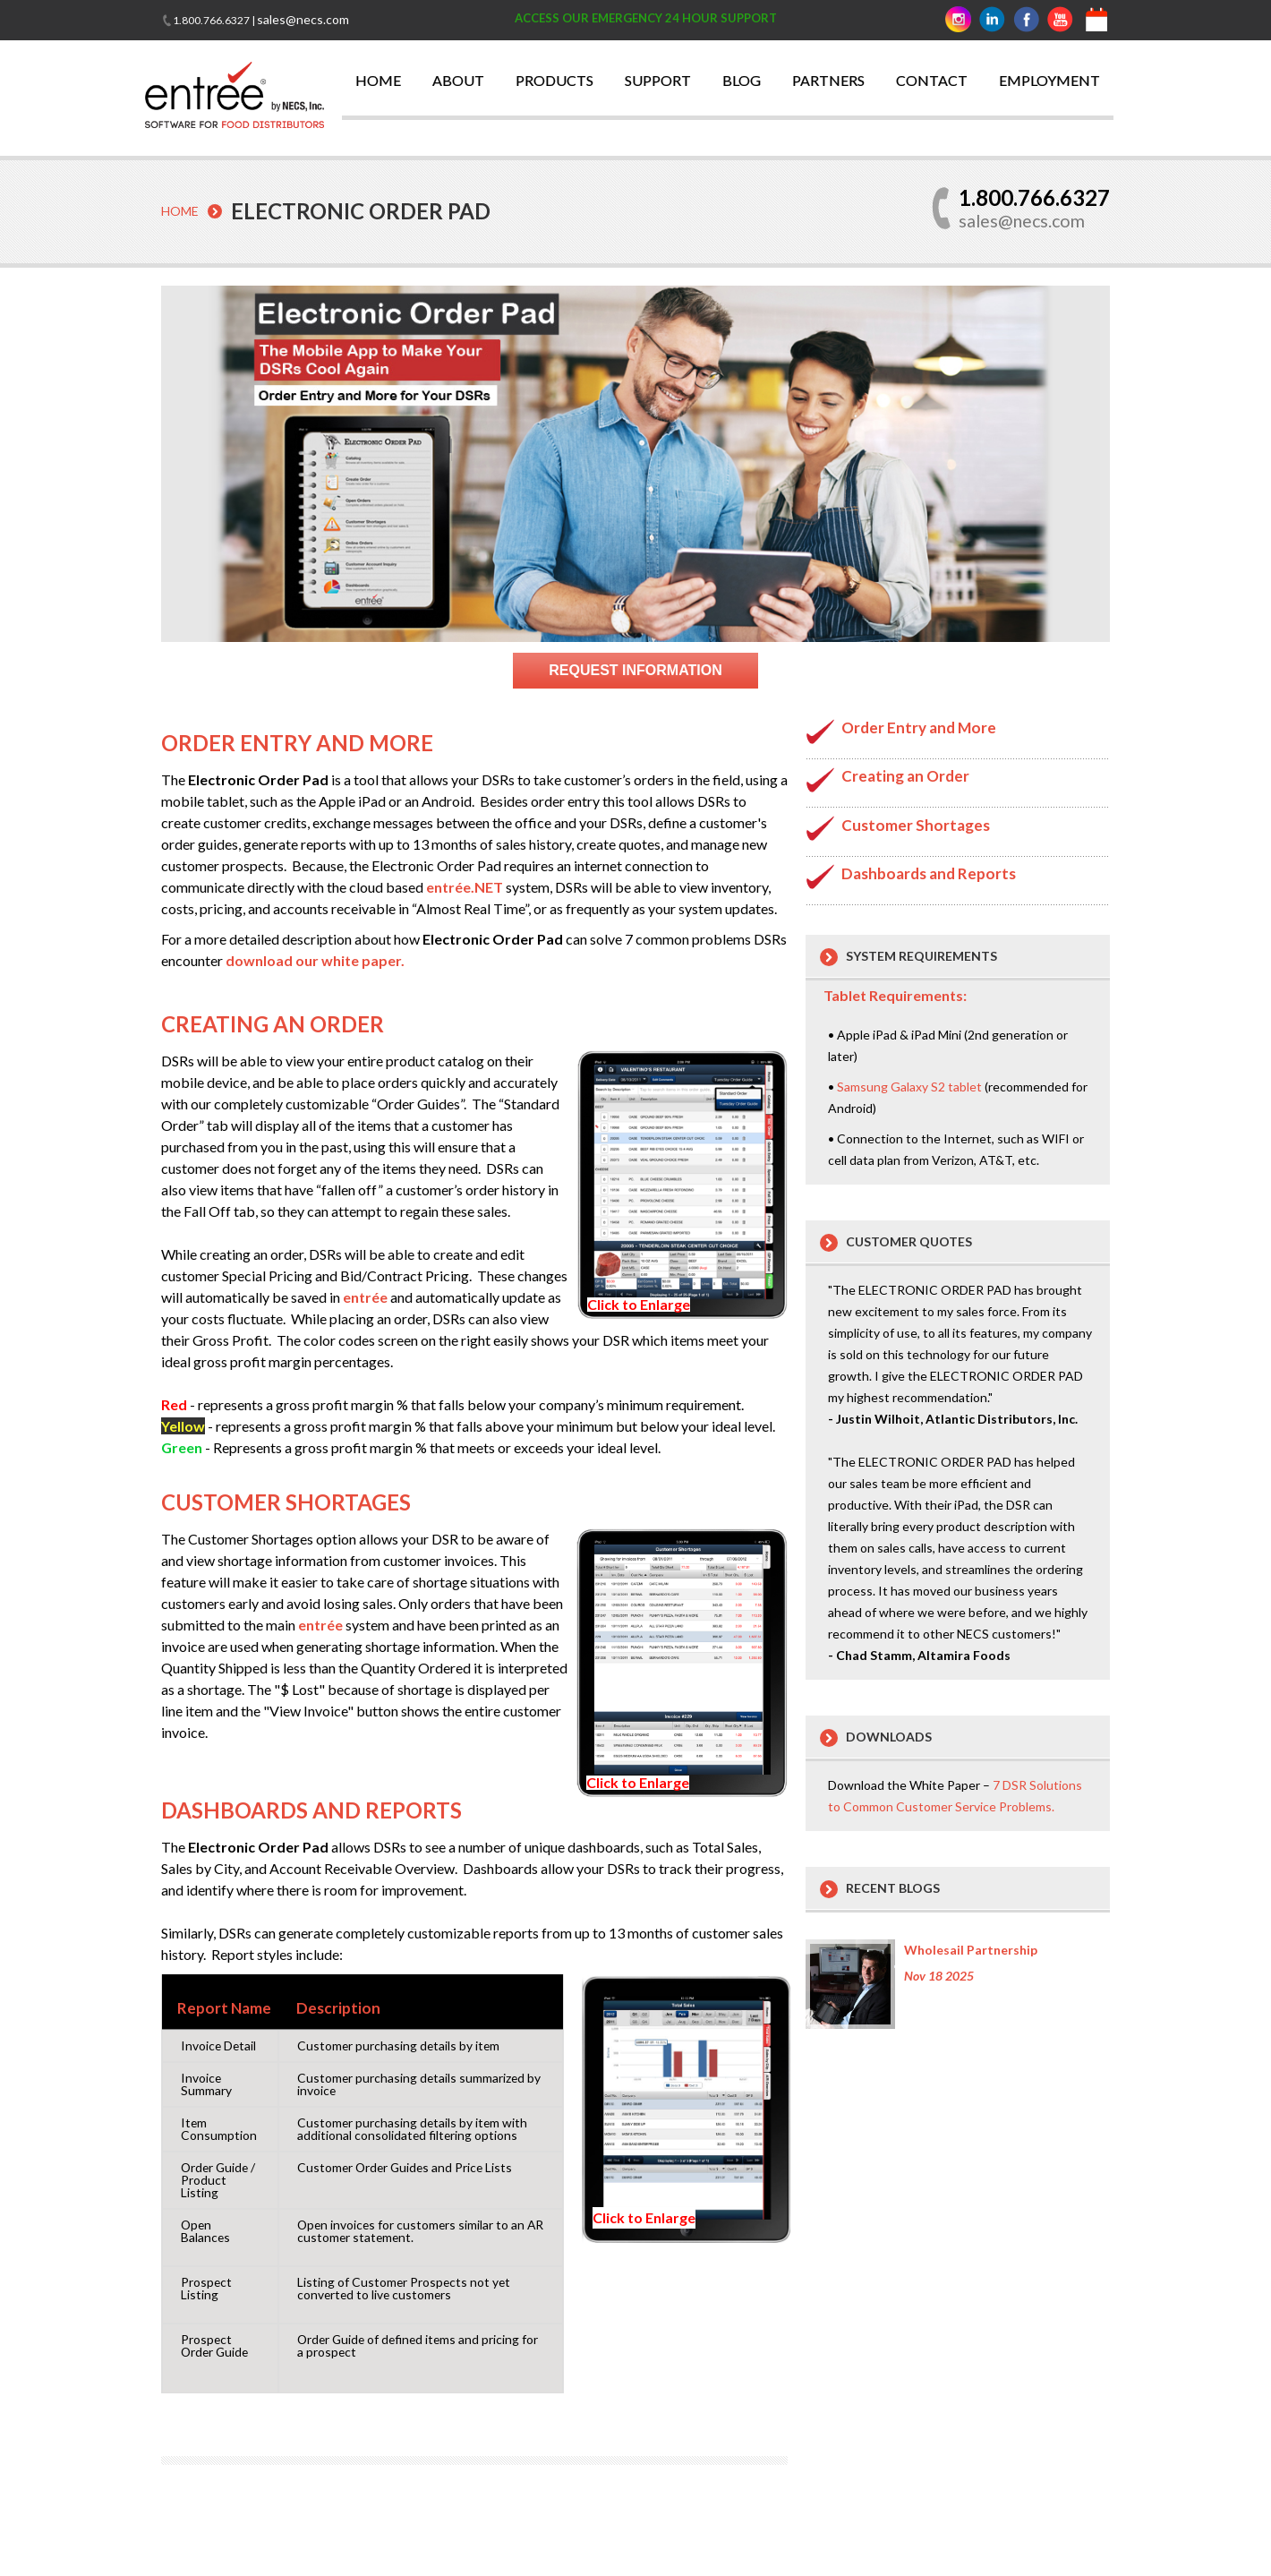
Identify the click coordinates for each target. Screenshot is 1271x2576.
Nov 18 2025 (939, 1974)
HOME (378, 80)
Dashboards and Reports (928, 872)
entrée (365, 1296)
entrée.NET (464, 885)
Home (180, 210)
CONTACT (932, 80)
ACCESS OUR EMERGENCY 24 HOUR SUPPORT (646, 18)
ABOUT (458, 80)
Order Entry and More (918, 726)
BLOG (741, 80)
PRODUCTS (554, 80)
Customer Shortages (915, 824)
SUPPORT (658, 80)
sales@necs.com (303, 19)
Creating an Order (905, 775)
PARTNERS (828, 80)
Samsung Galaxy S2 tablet (909, 1085)
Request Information (635, 669)
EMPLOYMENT (1049, 80)
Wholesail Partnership (970, 1948)
